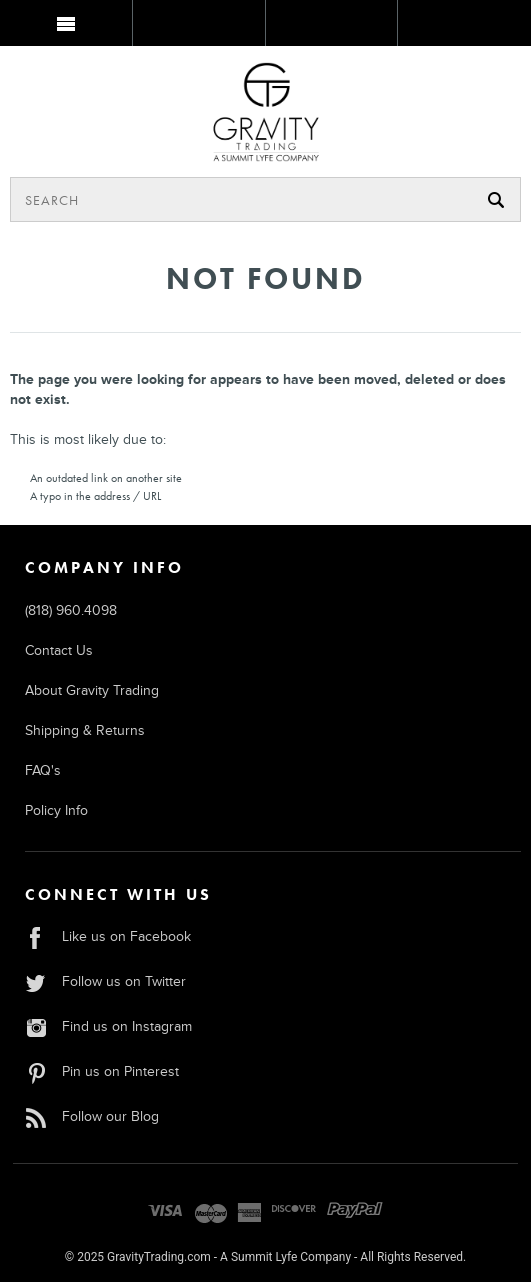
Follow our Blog (92, 1116)
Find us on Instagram (108, 1026)
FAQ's (43, 770)
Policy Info (56, 810)
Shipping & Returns (85, 730)
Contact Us (59, 650)
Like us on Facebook (108, 936)
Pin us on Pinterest (102, 1071)
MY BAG (462, 27)
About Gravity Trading (92, 690)
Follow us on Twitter (105, 981)
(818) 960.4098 (71, 610)
